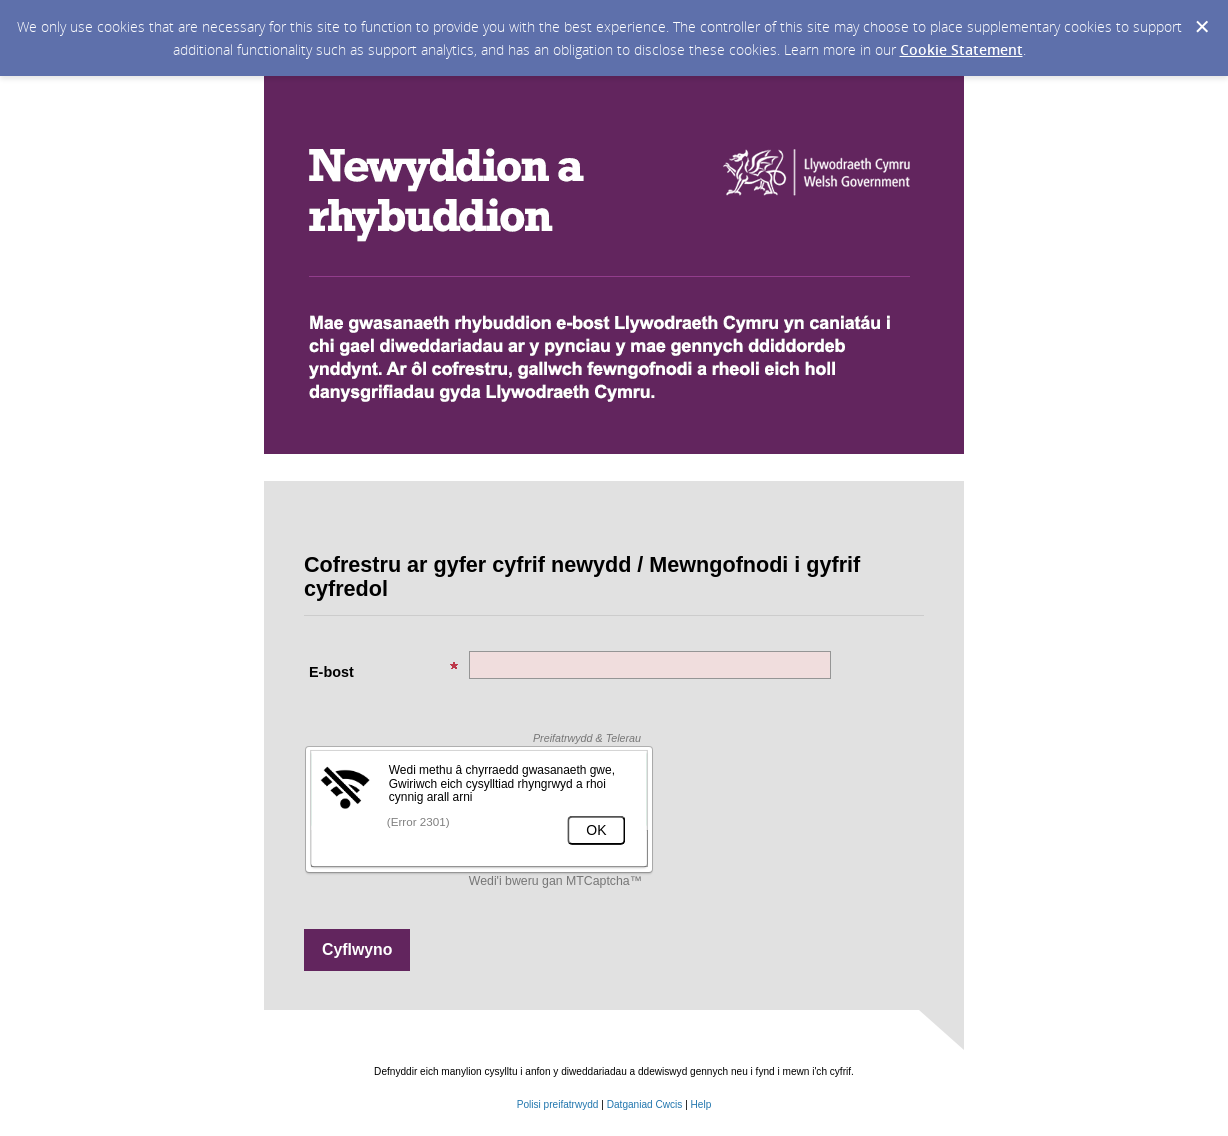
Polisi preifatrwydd (559, 1104)
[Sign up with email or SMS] (357, 950)
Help (701, 1104)
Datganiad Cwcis (645, 1104)
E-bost (384, 670)
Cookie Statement (961, 49)
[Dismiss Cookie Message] (1202, 27)
